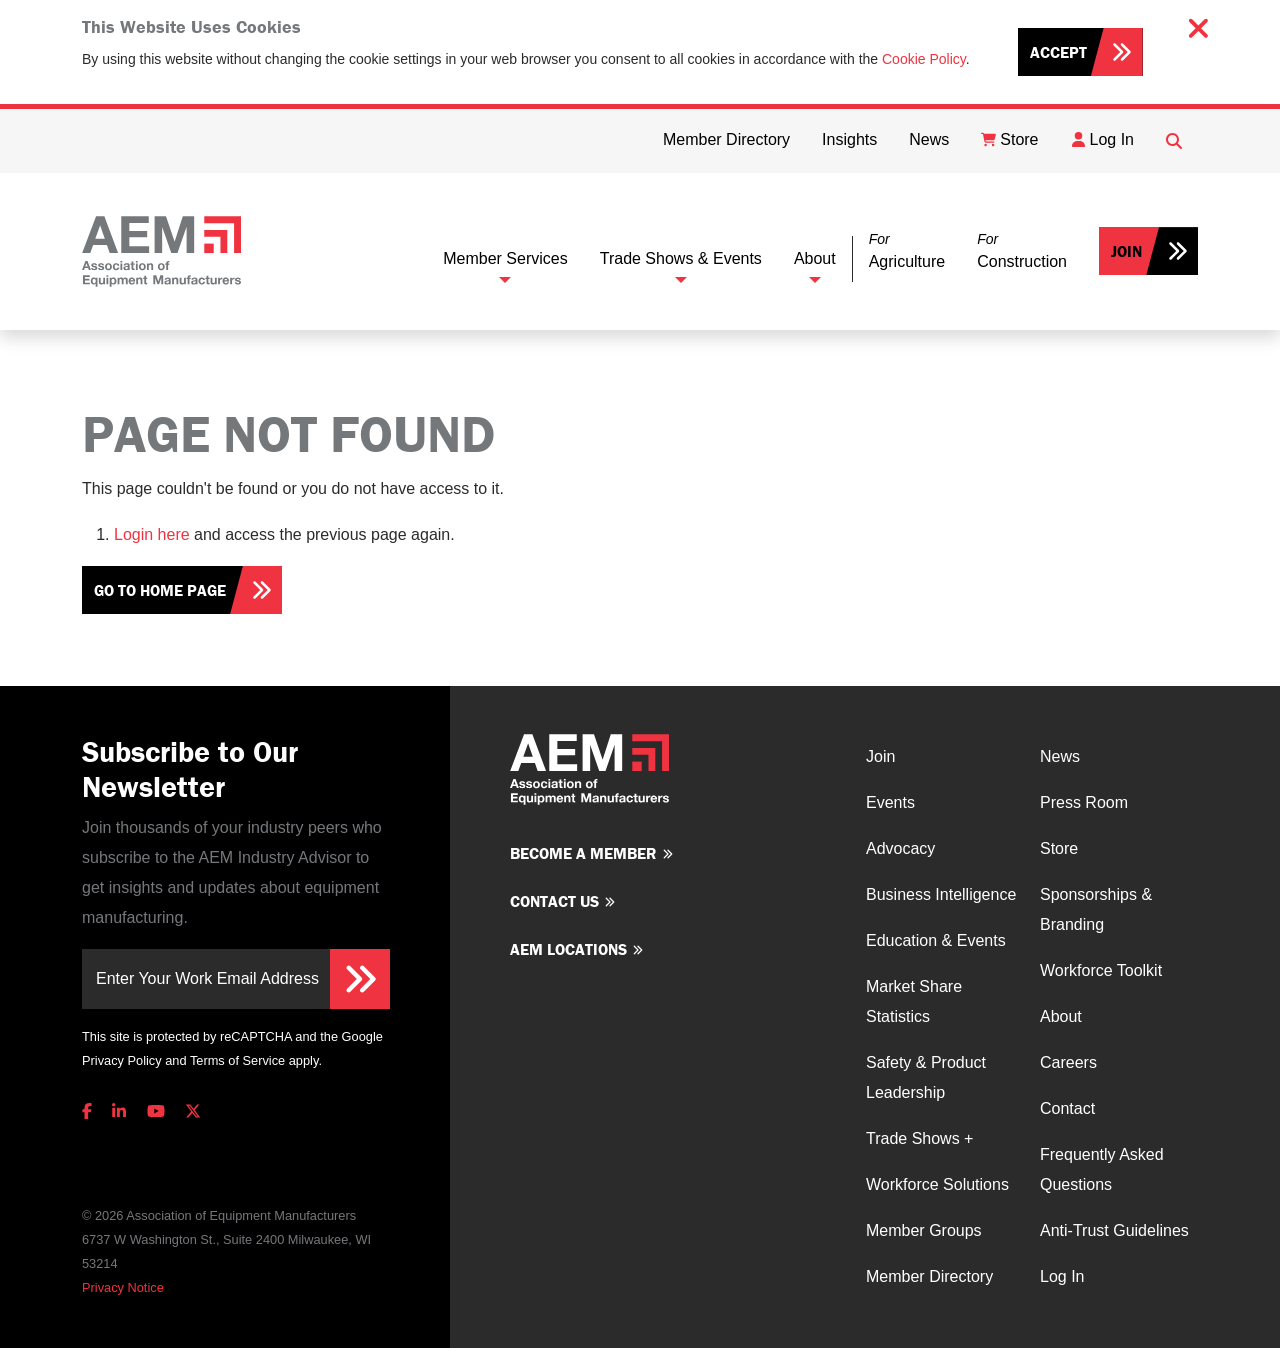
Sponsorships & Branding (1096, 909)
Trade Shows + (919, 1138)
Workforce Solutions (937, 1184)
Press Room (1084, 802)
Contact (1067, 1108)
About (815, 258)
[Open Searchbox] (1174, 141)
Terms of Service (237, 1060)
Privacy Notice (123, 1287)
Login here (152, 534)
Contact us (554, 901)
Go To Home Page (160, 590)
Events (890, 802)
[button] (907, 251)
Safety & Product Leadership (926, 1077)
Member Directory (929, 1276)
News (1060, 756)
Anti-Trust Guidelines (1114, 1230)
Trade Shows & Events (681, 258)
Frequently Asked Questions (1102, 1169)
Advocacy (900, 848)
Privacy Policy (122, 1060)
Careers (1068, 1062)
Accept (1058, 52)
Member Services (505, 258)
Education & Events (936, 940)
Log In (1062, 1276)
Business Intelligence (941, 894)
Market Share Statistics (914, 1001)
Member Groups (924, 1230)
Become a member (583, 853)
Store (1059, 848)
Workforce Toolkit (1101, 970)
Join (1126, 251)
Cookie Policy (924, 59)
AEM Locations (568, 949)
